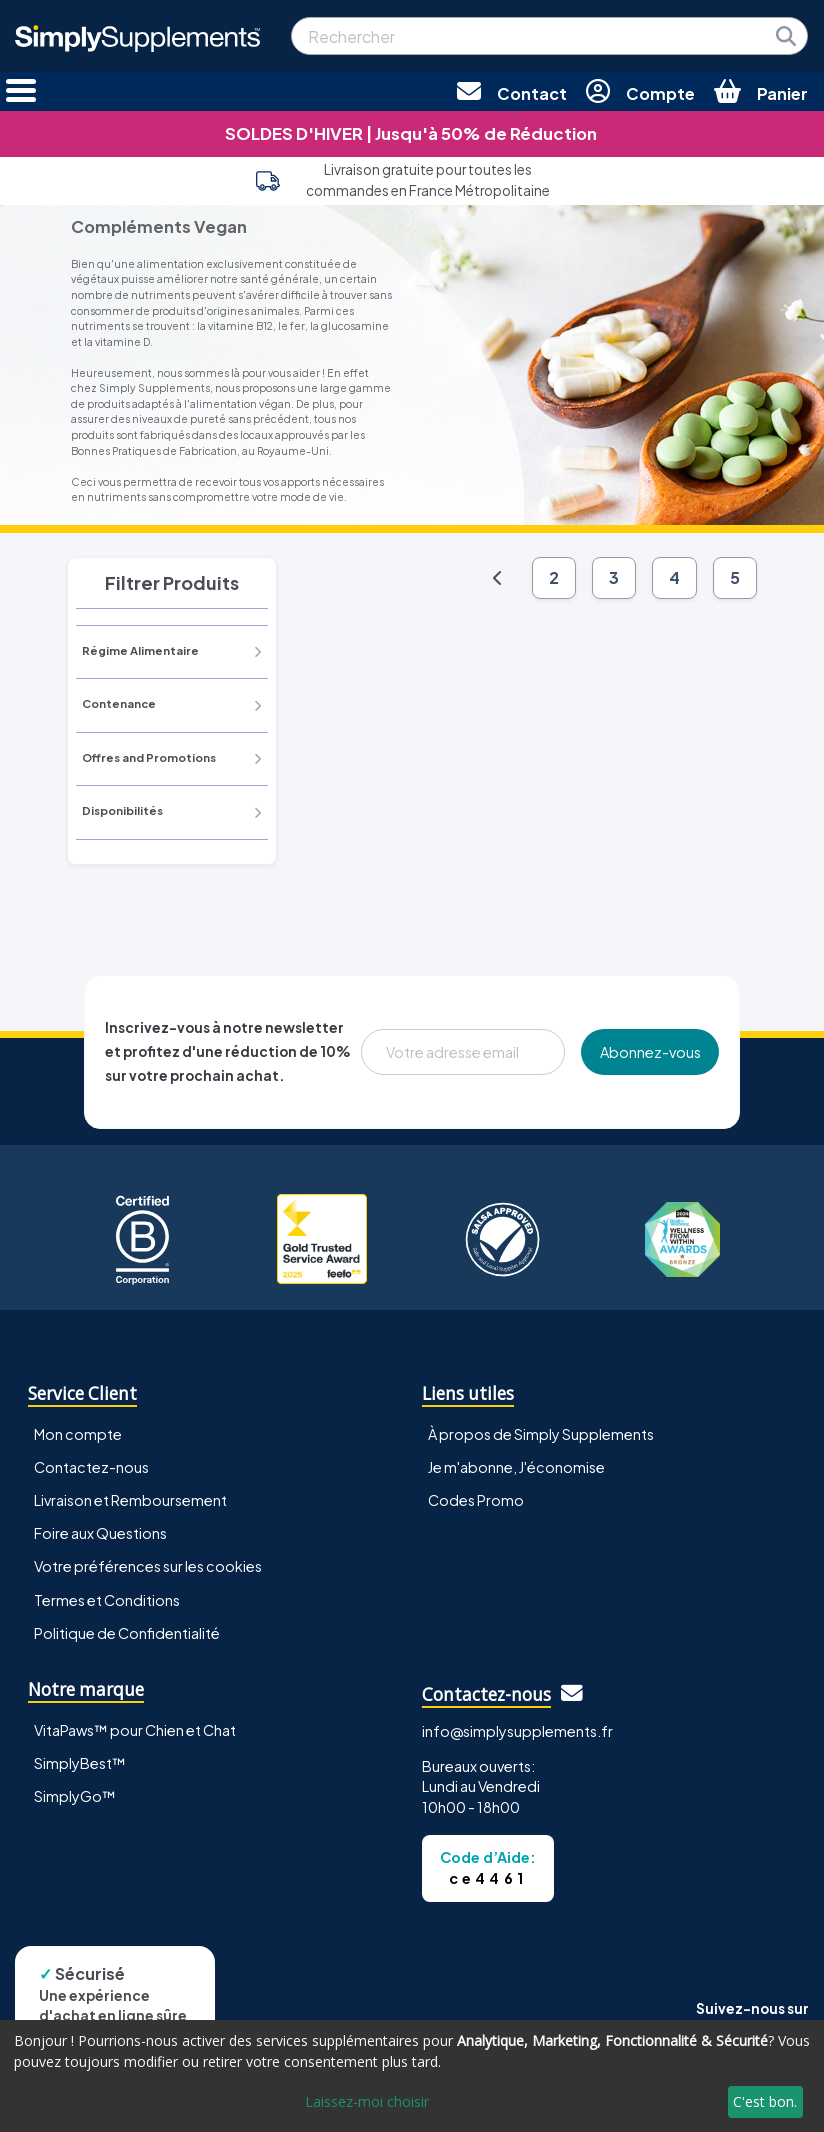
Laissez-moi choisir (367, 2101)
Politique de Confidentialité (127, 1633)
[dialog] (412, 2076)
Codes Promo (476, 1500)
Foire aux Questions (100, 1533)
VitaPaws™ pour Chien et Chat (135, 1730)
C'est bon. (765, 2101)
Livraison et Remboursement (130, 1500)
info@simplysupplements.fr (517, 1731)
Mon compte (78, 1434)
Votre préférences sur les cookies (148, 1566)
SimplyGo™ (75, 1796)
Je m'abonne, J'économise (516, 1467)
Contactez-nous (91, 1467)
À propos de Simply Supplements (541, 1434)
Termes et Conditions (107, 1600)
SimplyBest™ (80, 1763)
